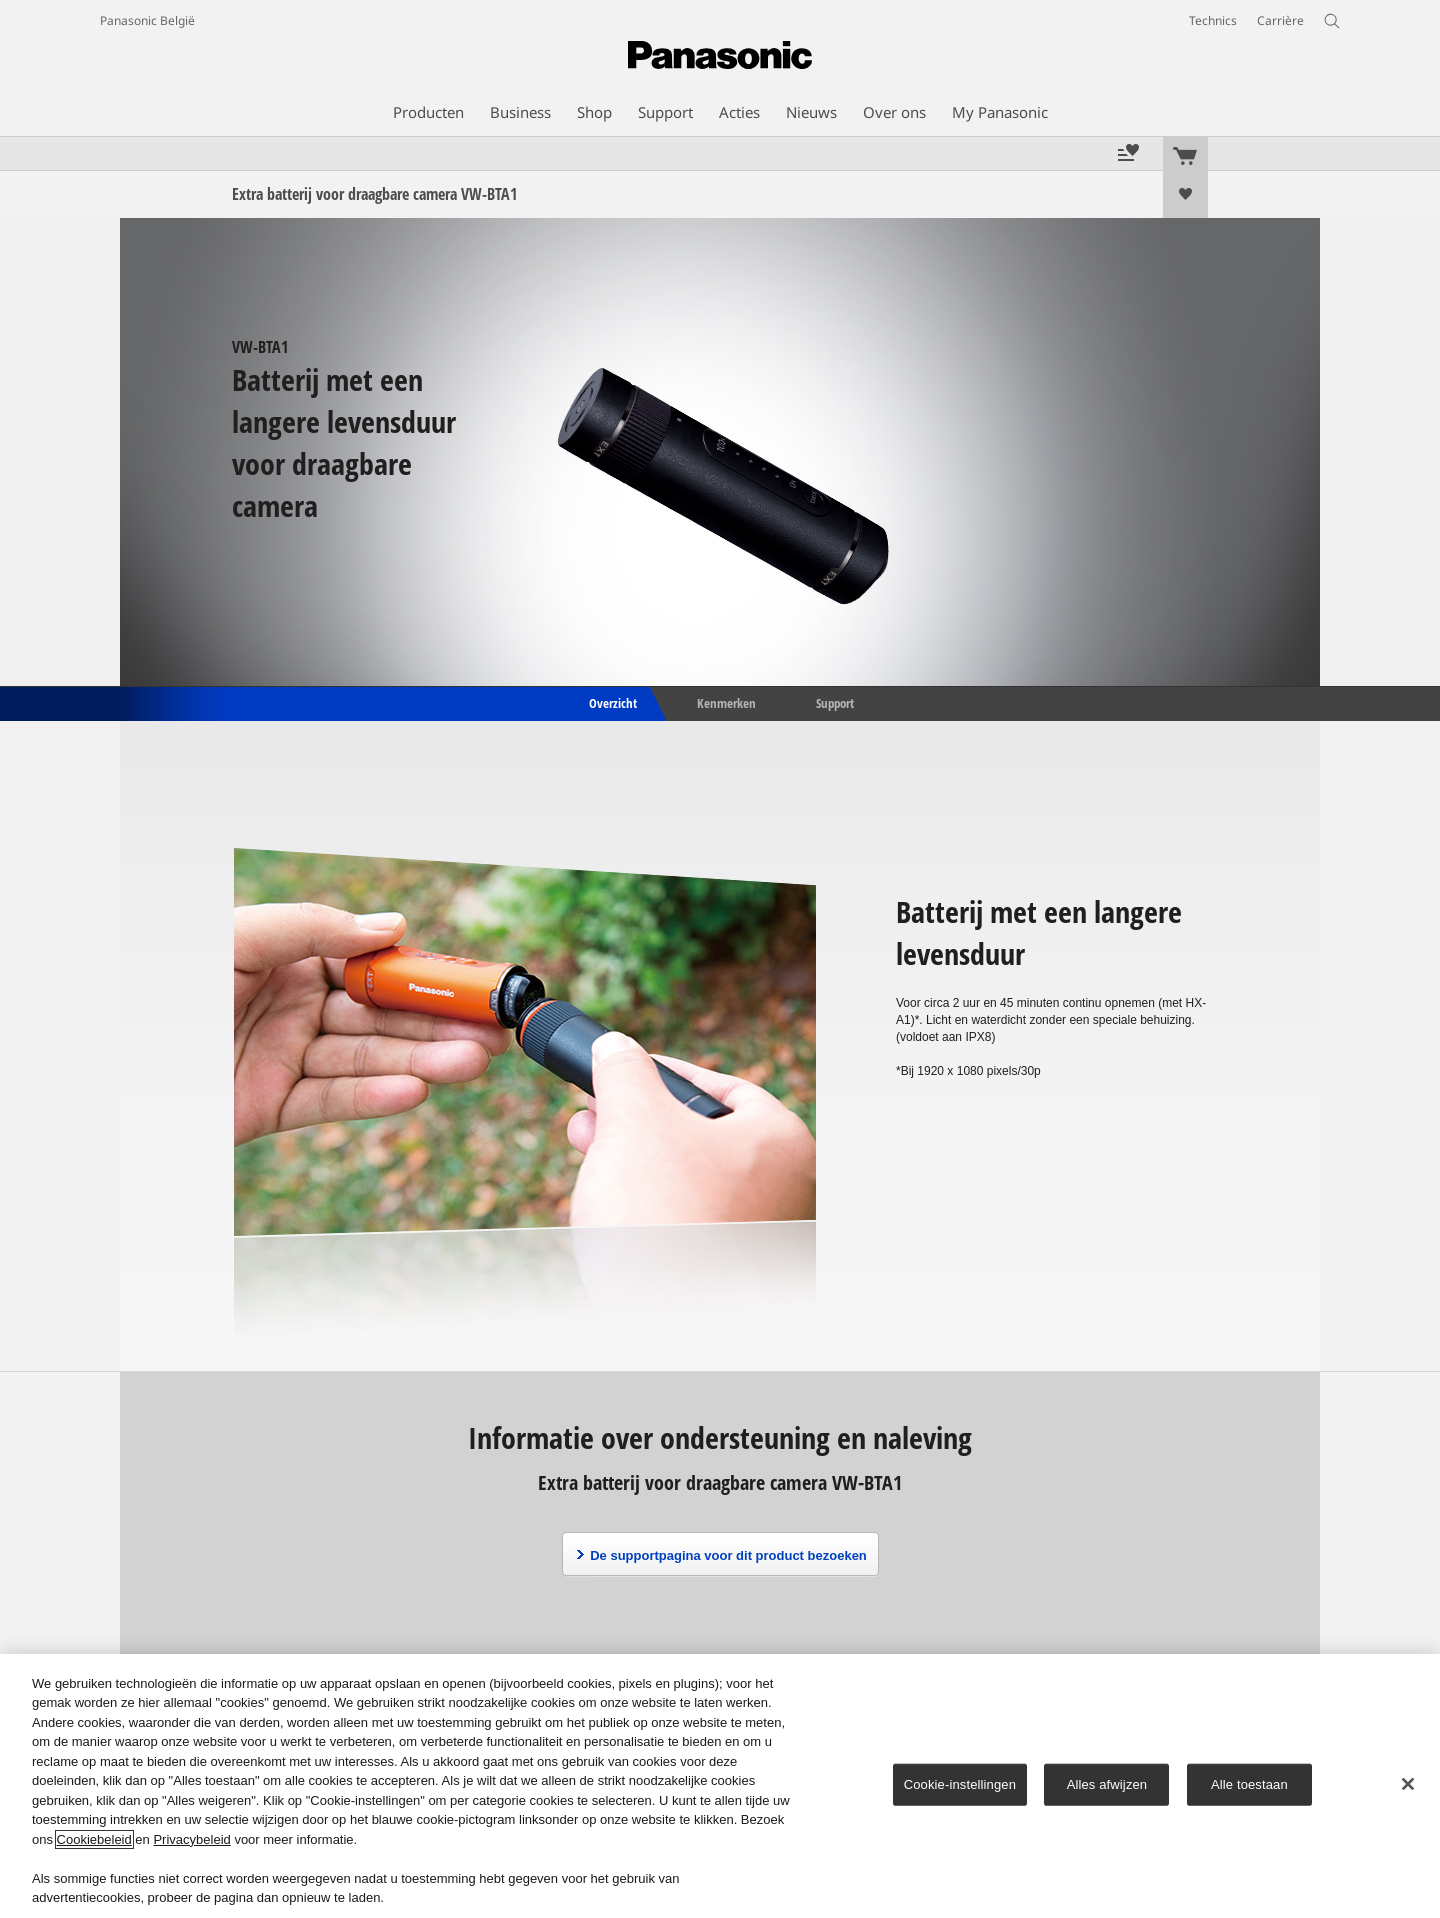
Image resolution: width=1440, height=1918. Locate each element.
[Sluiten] (1408, 1784)
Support (835, 702)
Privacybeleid (191, 1839)
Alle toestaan (1249, 1784)
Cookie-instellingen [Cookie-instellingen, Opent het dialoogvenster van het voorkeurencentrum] (960, 1784)
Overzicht (611, 702)
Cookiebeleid (94, 1839)
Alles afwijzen (1107, 1784)
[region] (720, 1786)
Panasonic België (147, 20)
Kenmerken (726, 702)
